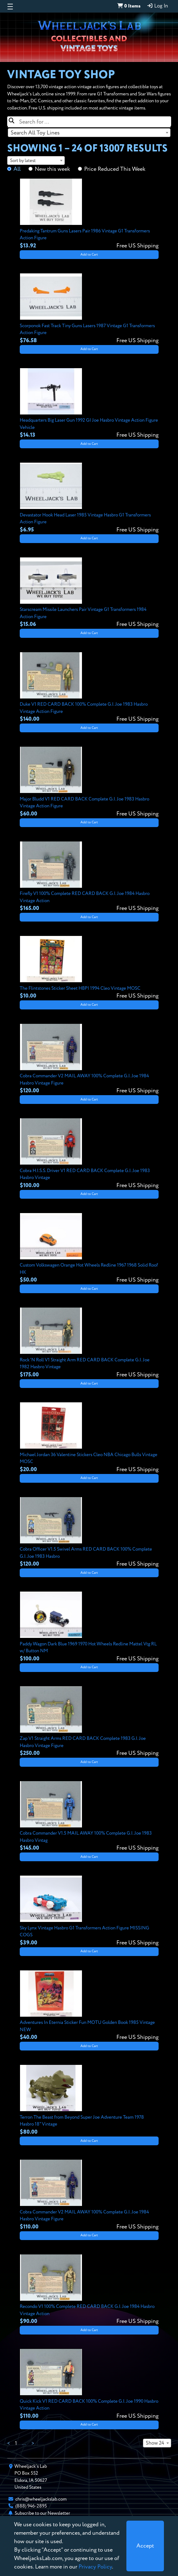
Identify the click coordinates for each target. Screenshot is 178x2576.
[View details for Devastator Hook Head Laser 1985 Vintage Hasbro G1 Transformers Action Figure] (89, 498)
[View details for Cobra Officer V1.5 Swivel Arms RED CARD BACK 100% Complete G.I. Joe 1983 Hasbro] (89, 1533)
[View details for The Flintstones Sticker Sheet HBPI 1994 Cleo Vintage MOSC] (89, 968)
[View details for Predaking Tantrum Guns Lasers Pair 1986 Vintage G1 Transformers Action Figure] (89, 214)
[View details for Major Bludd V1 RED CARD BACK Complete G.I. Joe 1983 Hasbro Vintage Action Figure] (89, 782)
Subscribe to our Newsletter (42, 2513)
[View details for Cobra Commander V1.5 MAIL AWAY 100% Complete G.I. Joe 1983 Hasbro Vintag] (89, 1817)
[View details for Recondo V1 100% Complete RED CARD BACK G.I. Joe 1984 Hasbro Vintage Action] (89, 2290)
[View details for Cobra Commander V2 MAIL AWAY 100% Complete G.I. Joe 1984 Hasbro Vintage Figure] (89, 1059)
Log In (157, 6)
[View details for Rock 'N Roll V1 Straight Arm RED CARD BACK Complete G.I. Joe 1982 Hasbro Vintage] (89, 1343)
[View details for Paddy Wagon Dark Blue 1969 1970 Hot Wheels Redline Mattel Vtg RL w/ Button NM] (89, 1627)
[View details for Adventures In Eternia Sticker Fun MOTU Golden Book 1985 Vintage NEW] (89, 2006)
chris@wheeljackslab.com (41, 2499)
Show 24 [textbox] (155, 2443)
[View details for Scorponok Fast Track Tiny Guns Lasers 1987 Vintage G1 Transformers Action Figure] (89, 309)
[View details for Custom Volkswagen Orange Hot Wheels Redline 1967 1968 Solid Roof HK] (89, 1249)
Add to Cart (89, 255)
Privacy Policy (95, 2567)
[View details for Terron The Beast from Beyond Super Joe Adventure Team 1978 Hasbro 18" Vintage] (89, 2101)
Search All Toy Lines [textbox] (35, 133)
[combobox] (89, 132)
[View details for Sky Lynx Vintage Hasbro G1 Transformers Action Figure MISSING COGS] (89, 1911)
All (17, 169)
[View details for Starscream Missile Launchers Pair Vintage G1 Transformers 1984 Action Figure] (89, 593)
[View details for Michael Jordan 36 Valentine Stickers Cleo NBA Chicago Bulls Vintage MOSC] (89, 1438)
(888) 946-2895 (31, 2506)
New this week (52, 169)
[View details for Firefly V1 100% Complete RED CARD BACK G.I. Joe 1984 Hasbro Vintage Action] (89, 877)
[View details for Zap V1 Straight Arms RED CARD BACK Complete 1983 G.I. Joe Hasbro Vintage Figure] (89, 1722)
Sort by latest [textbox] (23, 160)
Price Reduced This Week (114, 169)
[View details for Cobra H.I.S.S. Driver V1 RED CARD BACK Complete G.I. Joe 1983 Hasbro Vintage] (89, 1154)
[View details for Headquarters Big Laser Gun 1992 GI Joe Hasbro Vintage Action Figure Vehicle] (89, 404)
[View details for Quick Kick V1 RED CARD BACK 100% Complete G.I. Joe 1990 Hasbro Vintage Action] (89, 2385)
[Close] (145, 2546)
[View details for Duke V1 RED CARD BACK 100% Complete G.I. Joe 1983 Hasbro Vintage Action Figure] (89, 688)
